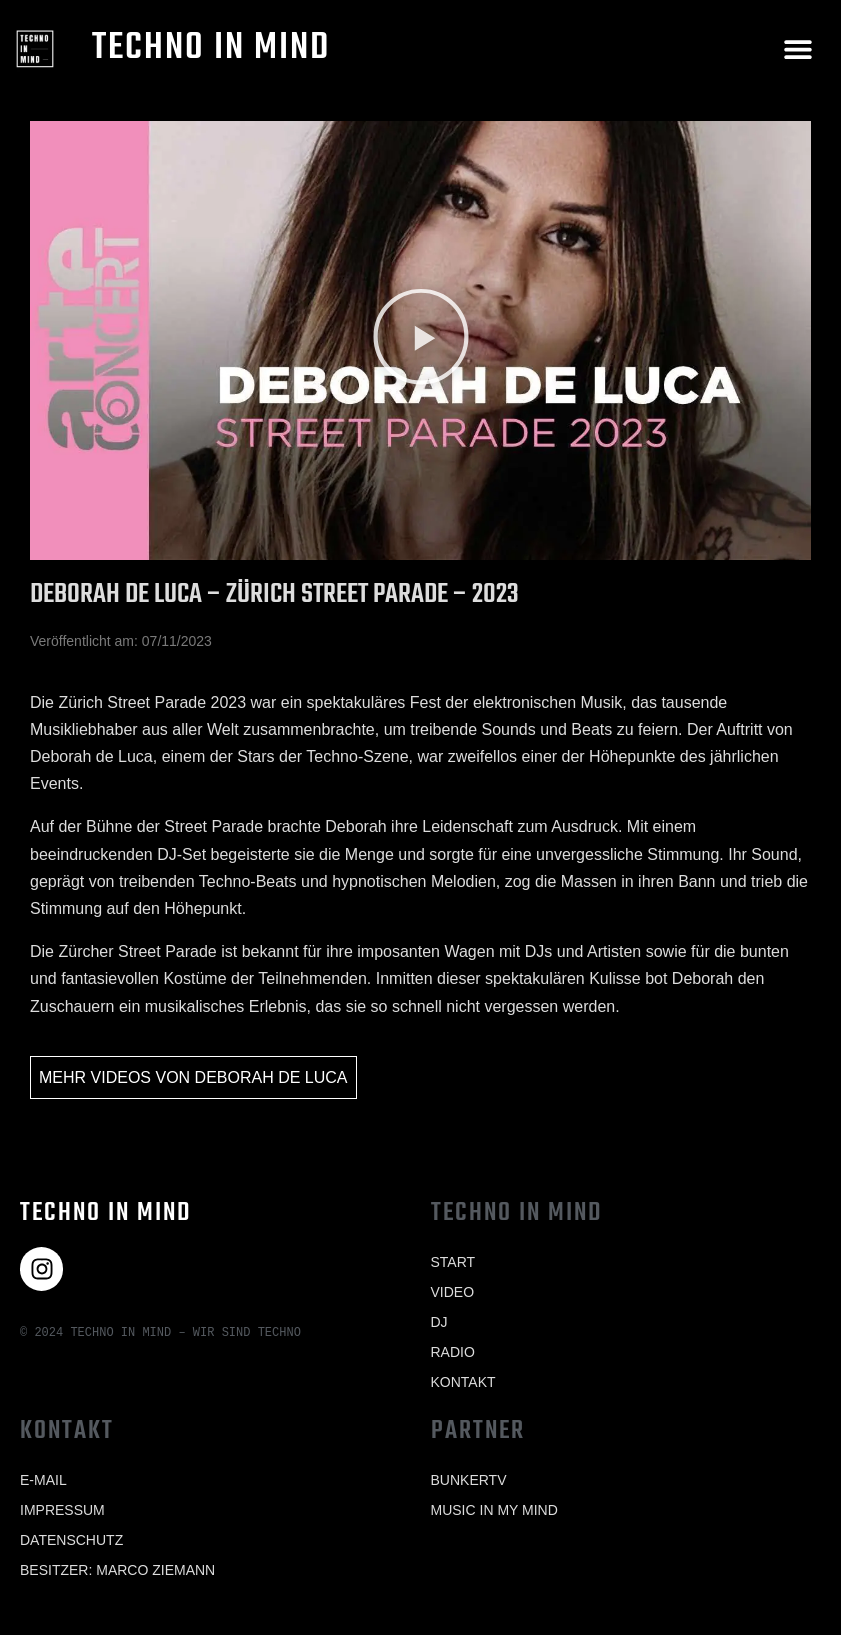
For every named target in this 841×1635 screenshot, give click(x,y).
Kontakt (463, 1382)
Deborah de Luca (271, 1077)
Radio (453, 1352)
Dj (439, 1322)
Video (453, 1292)
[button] (798, 48)
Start (453, 1262)
